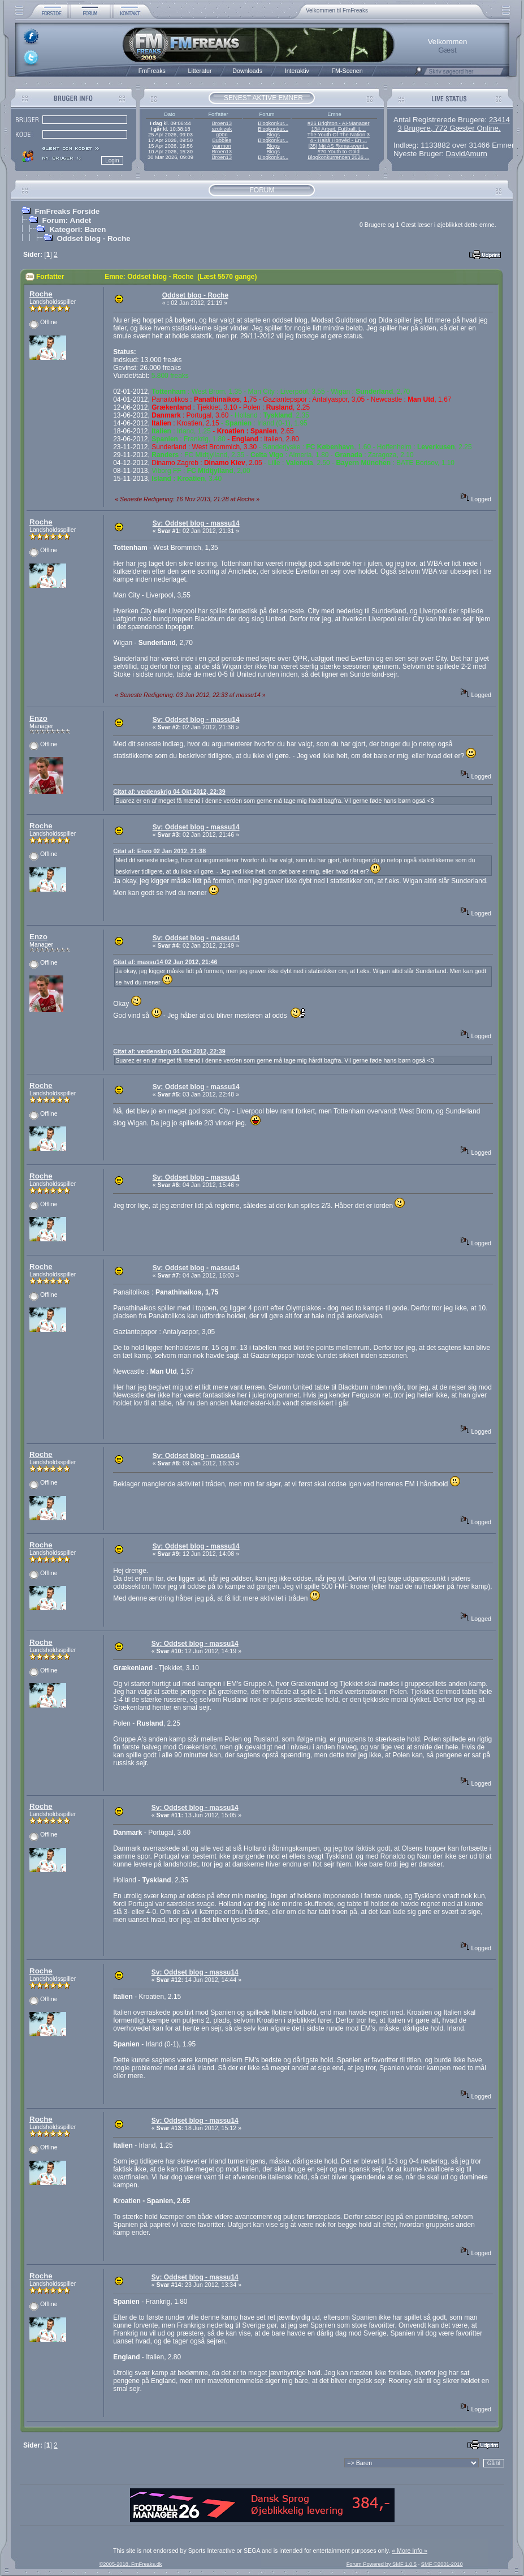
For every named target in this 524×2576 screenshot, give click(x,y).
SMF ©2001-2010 (442, 2564)
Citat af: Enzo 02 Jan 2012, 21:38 (159, 851)
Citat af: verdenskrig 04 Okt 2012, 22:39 (169, 791)
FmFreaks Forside (66, 211)
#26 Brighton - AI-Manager (338, 123)
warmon (222, 146)
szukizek (221, 129)
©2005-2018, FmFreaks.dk (130, 2564)
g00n (222, 134)
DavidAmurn (466, 153)
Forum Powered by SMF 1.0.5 (382, 2564)
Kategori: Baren (77, 229)
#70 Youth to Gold (339, 151)
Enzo (38, 718)
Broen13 (222, 123)
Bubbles (221, 140)
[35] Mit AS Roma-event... (339, 146)
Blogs (272, 134)
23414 (499, 119)
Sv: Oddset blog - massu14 (196, 523)
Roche (41, 294)
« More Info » (409, 2550)
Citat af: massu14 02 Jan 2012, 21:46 (165, 961)
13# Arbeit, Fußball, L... (338, 129)
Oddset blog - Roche (93, 238)
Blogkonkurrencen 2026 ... (338, 157)
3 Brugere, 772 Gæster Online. (448, 128)
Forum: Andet (66, 220)
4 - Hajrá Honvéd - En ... (338, 140)
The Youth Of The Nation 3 (339, 134)
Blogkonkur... (273, 123)
